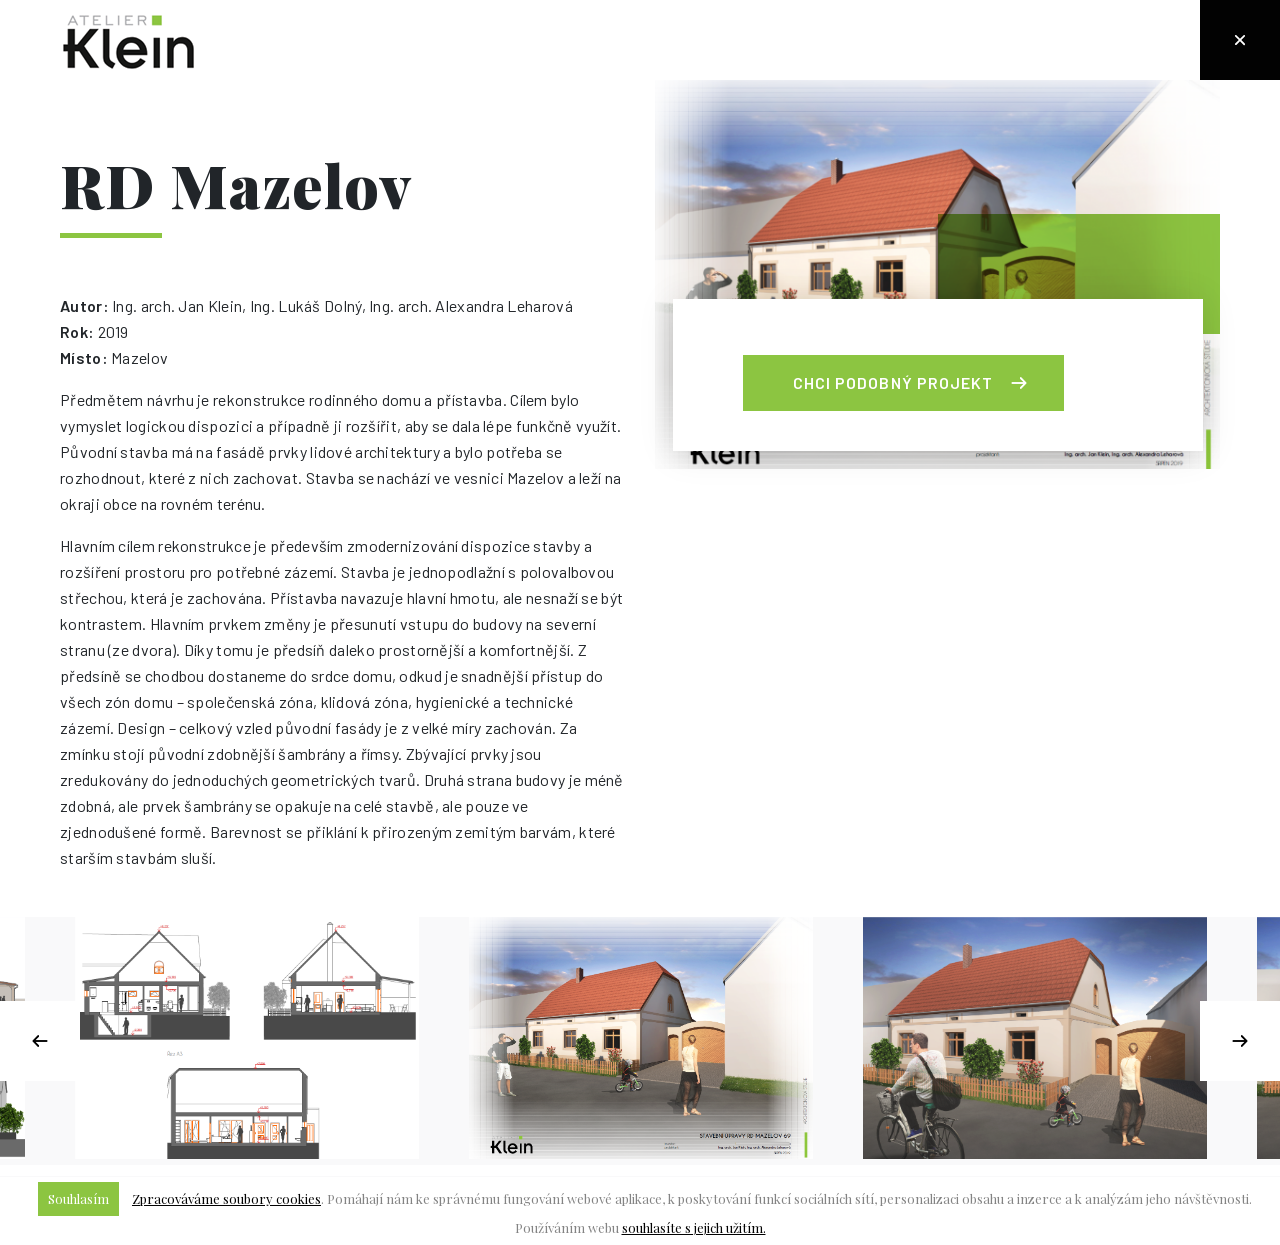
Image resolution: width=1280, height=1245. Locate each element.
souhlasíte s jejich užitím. (694, 1227)
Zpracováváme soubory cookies (226, 1198)
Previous (40, 1041)
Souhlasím (78, 1198)
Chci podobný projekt (893, 382)
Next (1240, 1041)
